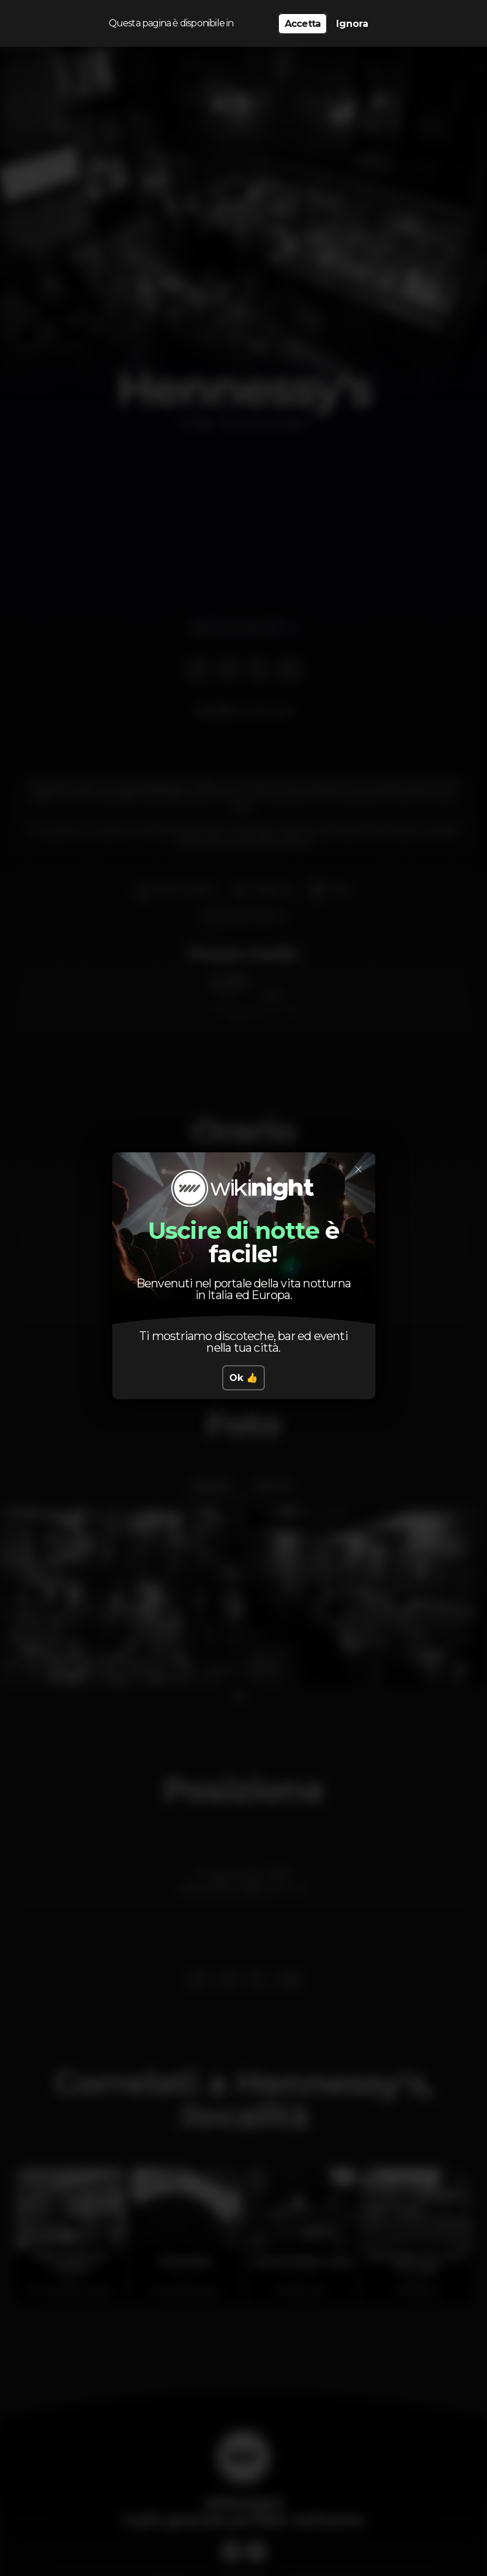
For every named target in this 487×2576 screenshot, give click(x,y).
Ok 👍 (243, 1377)
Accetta (302, 23)
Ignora (352, 23)
